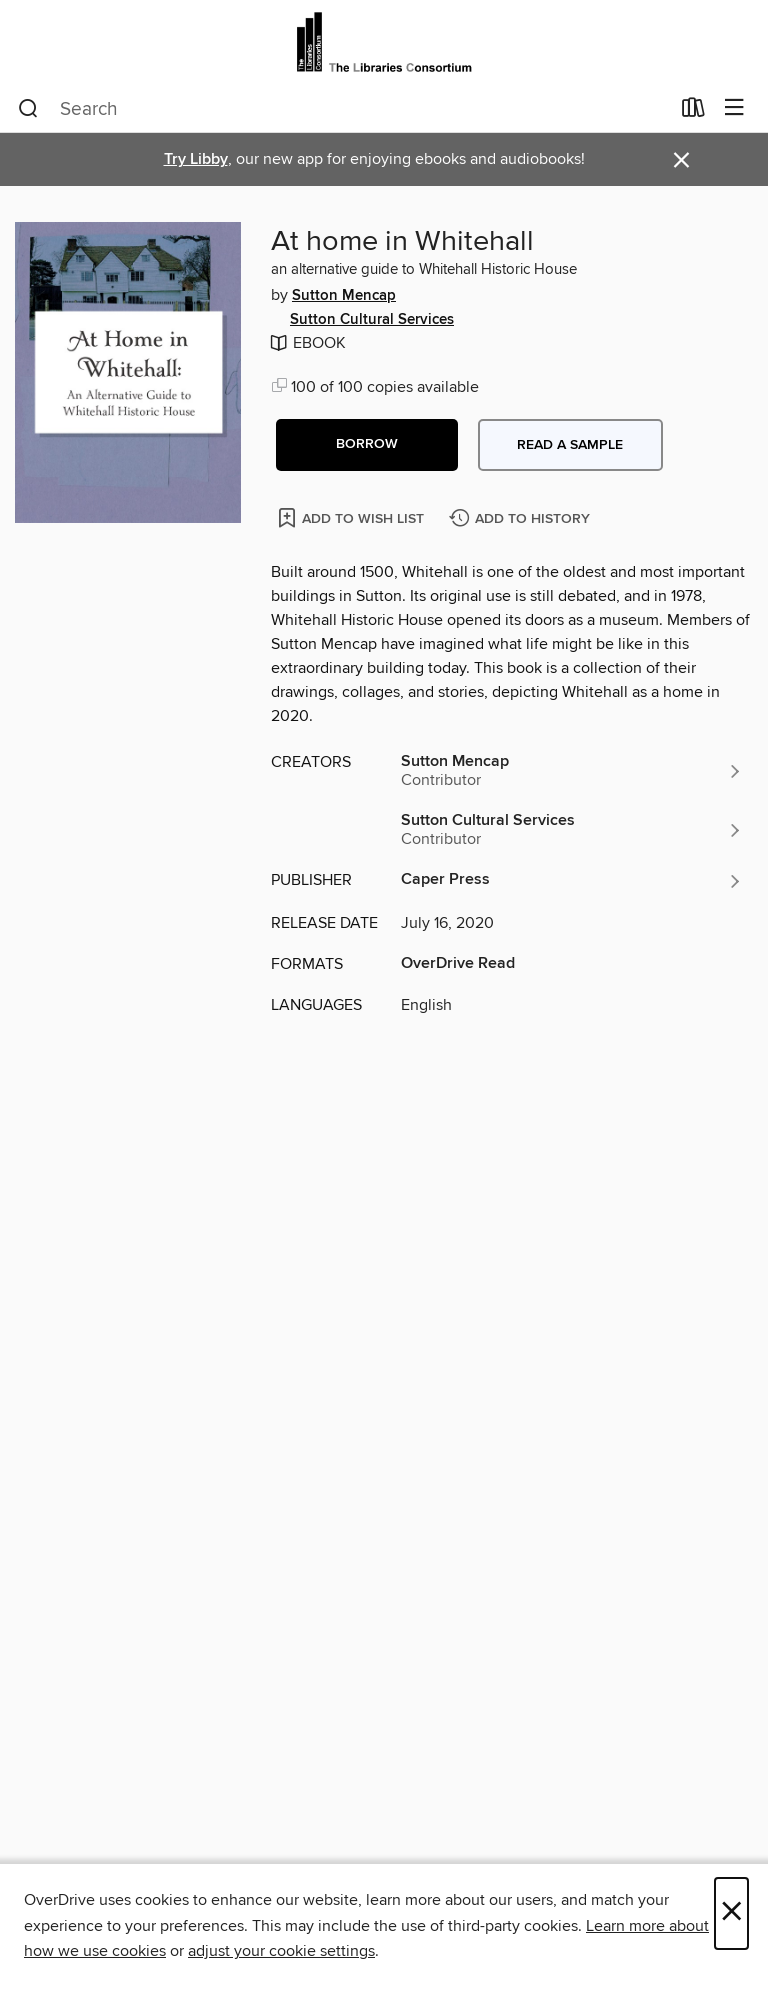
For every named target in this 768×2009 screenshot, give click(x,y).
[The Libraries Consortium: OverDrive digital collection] (384, 42)
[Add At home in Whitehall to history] (522, 519)
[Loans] (693, 112)
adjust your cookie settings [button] (281, 1951)
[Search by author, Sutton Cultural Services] (572, 830)
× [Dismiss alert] (681, 160)
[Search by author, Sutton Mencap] (572, 771)
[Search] (28, 109)
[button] (367, 445)
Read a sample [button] (570, 445)
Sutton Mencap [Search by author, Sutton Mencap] (344, 296)
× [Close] (731, 1913)
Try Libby (196, 159)
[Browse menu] (734, 108)
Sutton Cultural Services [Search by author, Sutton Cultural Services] (372, 320)
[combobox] (343, 109)
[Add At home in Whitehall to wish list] (352, 517)
